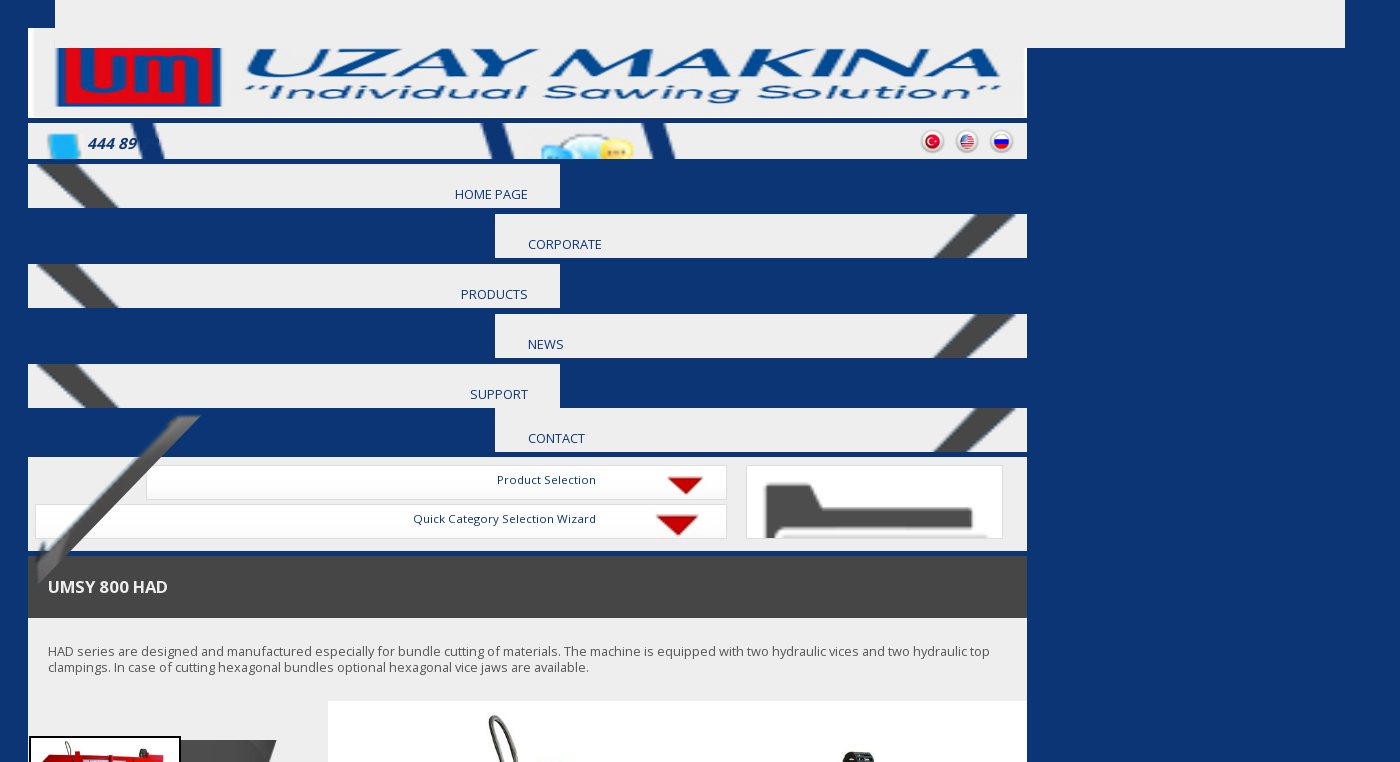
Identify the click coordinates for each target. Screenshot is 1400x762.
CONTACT (556, 438)
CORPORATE (565, 244)
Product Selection (546, 479)
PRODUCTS (494, 294)
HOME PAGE (491, 194)
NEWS (546, 344)
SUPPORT (499, 394)
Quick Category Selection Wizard (504, 518)
